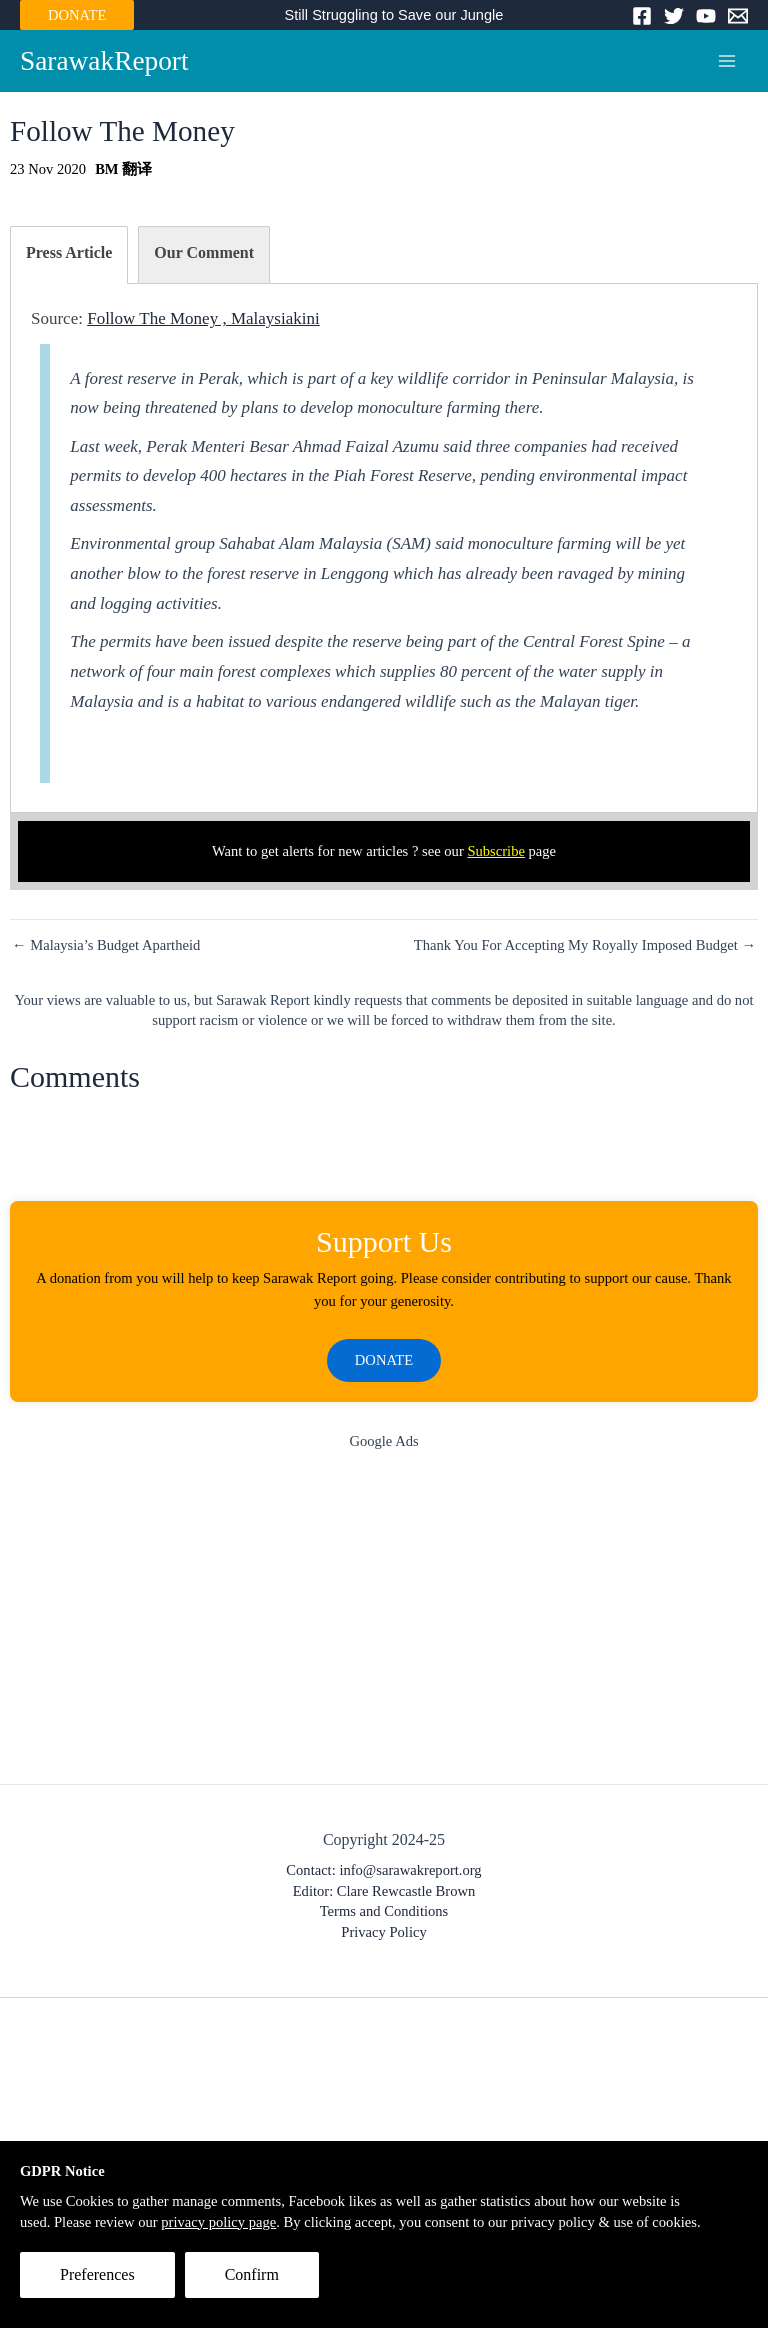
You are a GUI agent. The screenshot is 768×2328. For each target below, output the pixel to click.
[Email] (738, 16)
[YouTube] (706, 16)
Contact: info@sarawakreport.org (383, 1870)
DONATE (77, 15)
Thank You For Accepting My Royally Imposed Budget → (585, 945)
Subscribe (496, 851)
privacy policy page (218, 2222)
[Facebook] (642, 16)
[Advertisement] (384, 1622)
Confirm (252, 2274)
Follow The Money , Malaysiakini (203, 318)
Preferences (97, 2274)
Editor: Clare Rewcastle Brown (384, 1891)
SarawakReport (104, 61)
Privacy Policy (383, 1932)
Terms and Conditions (384, 1911)
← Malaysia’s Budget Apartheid (106, 945)
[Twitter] (674, 16)
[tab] (69, 255)
